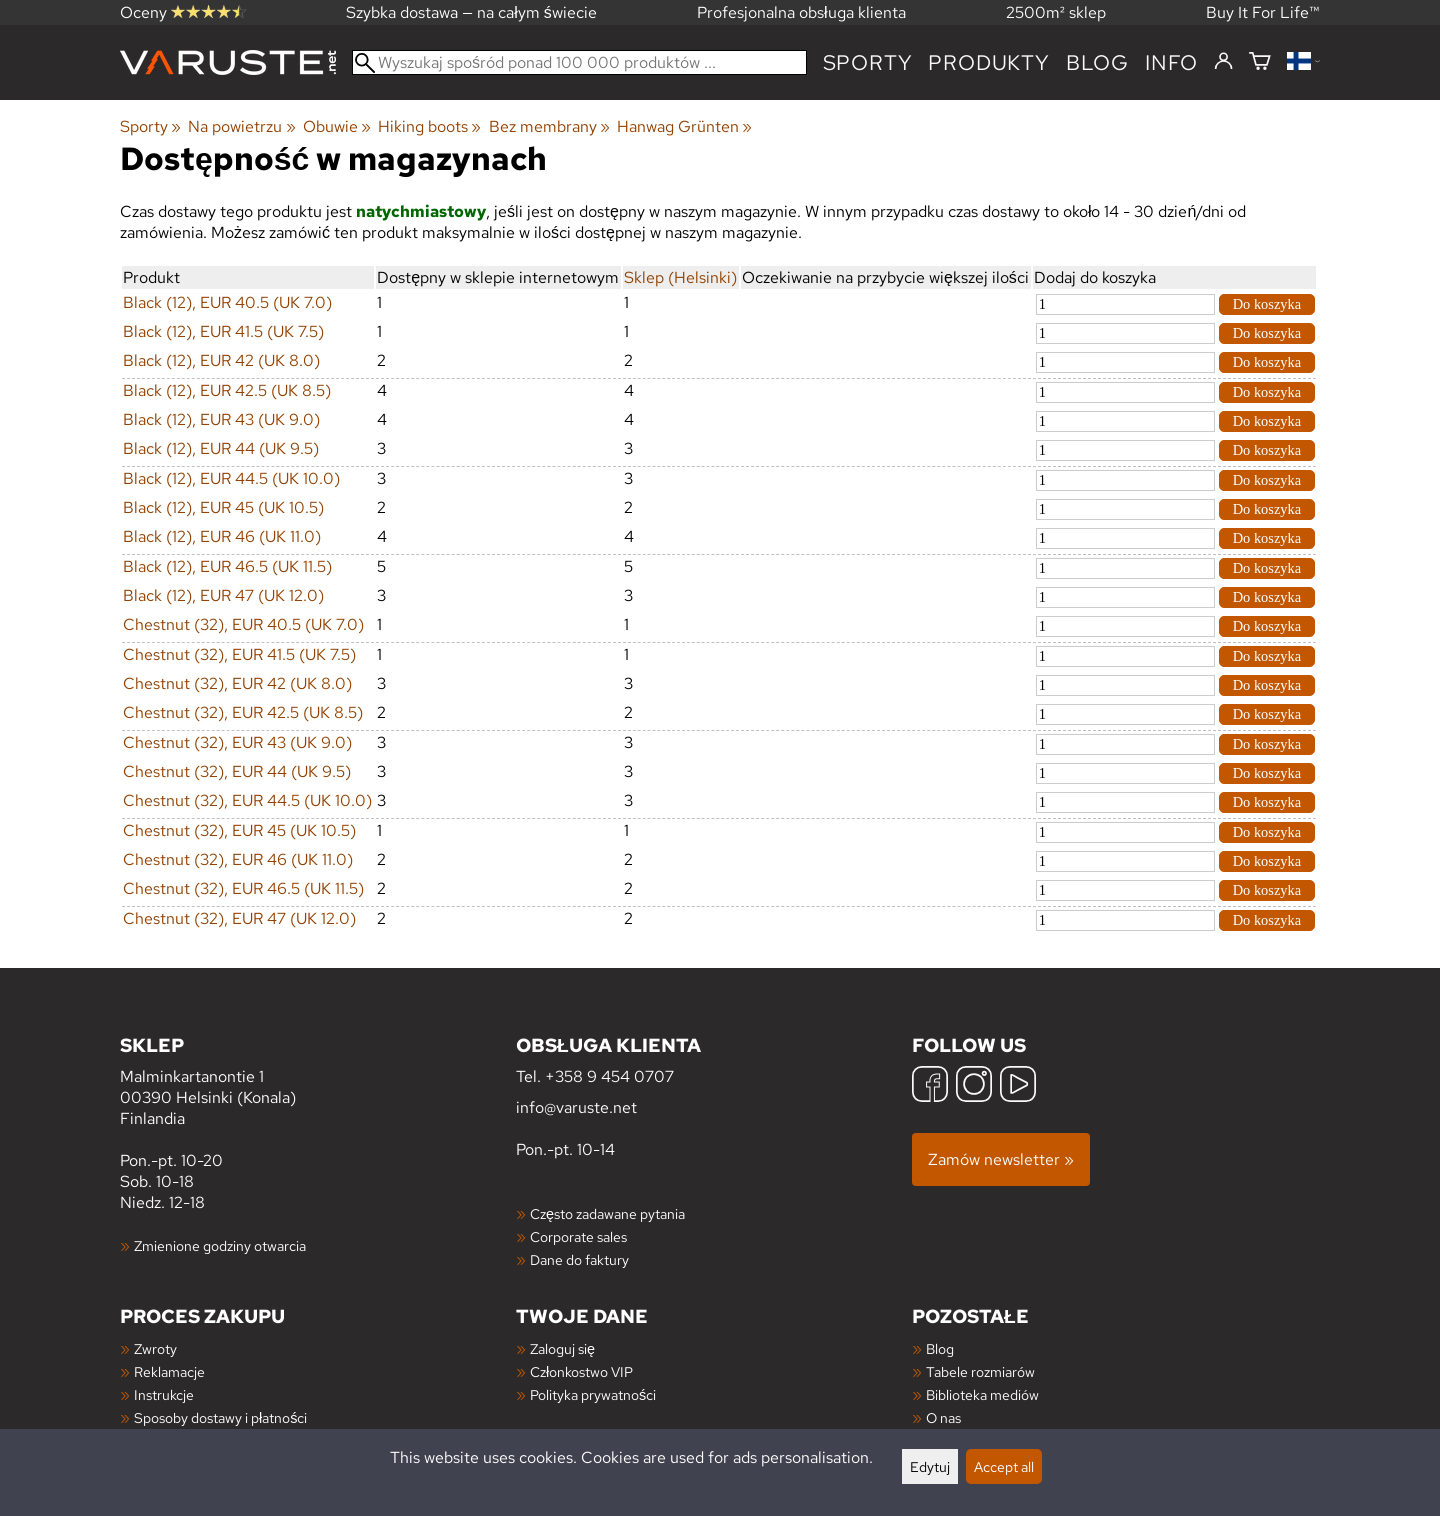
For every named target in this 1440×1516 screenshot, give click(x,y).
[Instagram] (974, 1086)
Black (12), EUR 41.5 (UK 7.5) (223, 331)
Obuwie (337, 126)
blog (1097, 62)
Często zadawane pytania (607, 1213)
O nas (943, 1417)
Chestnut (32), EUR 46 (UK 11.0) (238, 859)
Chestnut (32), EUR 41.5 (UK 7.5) (239, 654)
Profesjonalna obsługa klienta (801, 12)
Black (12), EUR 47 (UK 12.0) (223, 595)
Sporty (868, 62)
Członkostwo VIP (581, 1371)
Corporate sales (578, 1236)
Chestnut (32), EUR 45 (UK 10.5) (239, 830)
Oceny (183, 12)
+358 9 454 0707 (609, 1076)
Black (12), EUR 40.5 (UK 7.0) (227, 302)
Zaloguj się (562, 1348)
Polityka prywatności (593, 1394)
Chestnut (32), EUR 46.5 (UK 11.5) (243, 888)
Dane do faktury (579, 1259)
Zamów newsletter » (1001, 1159)
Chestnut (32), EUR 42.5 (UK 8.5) (243, 712)
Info (1171, 62)
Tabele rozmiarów (980, 1371)
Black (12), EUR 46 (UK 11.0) (222, 536)
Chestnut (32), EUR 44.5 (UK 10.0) (247, 800)
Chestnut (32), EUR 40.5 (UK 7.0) (243, 624)
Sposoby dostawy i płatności (220, 1417)
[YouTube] (1018, 1086)
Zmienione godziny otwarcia (220, 1245)
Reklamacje (169, 1371)
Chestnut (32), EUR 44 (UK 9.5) (237, 771)
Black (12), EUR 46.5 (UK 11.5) (227, 566)
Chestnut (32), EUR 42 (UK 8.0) (237, 683)
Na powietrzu (241, 126)
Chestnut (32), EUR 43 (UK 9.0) (237, 742)
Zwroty (155, 1348)
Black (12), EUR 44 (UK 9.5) (221, 448)
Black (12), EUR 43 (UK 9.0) (221, 419)
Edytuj (930, 1466)
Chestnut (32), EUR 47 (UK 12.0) (239, 918)
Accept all (1004, 1466)
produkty (988, 62)
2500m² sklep (1056, 12)
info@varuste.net (576, 1107)
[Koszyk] (1260, 62)
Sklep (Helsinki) (680, 277)
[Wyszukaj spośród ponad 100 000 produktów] (579, 62)
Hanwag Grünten (684, 126)
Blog (940, 1348)
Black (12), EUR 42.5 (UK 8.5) (227, 390)
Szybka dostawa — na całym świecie (471, 12)
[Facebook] (930, 1086)
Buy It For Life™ (1263, 12)
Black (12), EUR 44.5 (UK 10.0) (231, 478)
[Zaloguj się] (1223, 62)
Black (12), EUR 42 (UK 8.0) (221, 360)
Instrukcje (164, 1394)
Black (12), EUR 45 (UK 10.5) (223, 507)
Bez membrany (549, 126)
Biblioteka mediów (982, 1394)
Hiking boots (429, 126)
